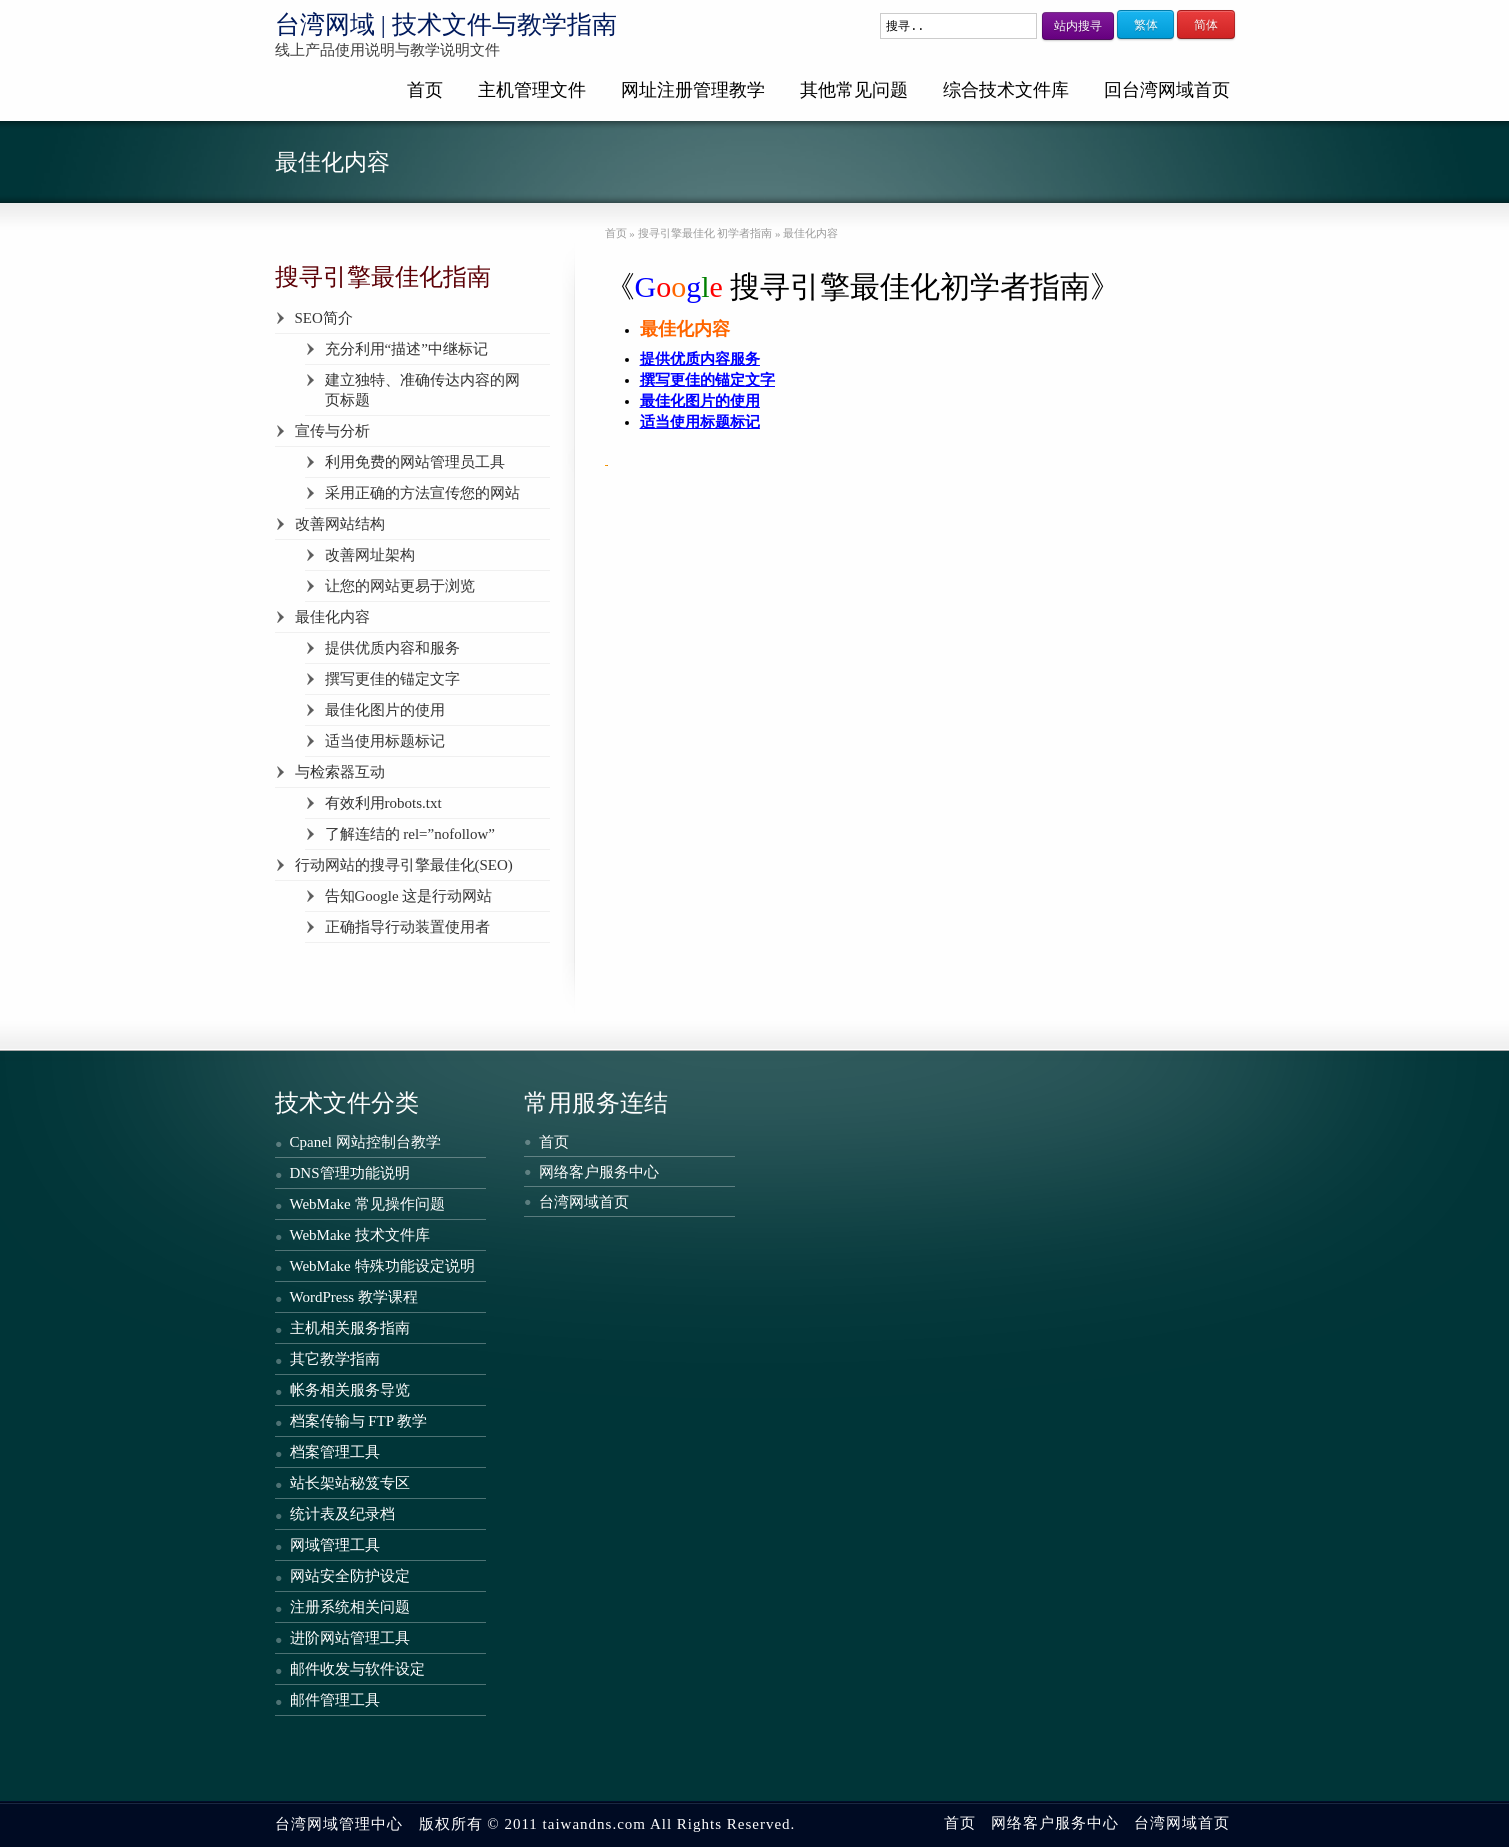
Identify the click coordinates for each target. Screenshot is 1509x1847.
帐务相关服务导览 (350, 1390)
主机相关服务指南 (350, 1328)
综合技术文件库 (1006, 90)
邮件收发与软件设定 (357, 1669)
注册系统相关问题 (350, 1607)
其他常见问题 (854, 90)
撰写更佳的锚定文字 (392, 679)
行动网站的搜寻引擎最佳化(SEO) (404, 865)
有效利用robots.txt (383, 803)
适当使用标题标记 (385, 741)
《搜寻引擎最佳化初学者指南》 (863, 286)
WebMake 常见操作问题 (367, 1204)
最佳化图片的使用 (385, 710)
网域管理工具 (335, 1545)
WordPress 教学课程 (354, 1297)
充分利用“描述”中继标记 (406, 349)
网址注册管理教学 (693, 90)
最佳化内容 (332, 617)
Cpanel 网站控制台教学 (365, 1142)
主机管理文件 (532, 90)
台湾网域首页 (584, 1202)
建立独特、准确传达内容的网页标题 (422, 390)
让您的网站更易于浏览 (400, 586)
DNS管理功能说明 (350, 1173)
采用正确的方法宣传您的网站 (422, 493)
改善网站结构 (340, 524)
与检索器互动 (340, 772)
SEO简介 (324, 318)
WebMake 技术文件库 (360, 1235)
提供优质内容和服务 (392, 648)
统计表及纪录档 (342, 1514)
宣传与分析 (332, 431)
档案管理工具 (335, 1452)
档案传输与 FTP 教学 (359, 1421)
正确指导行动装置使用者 (407, 927)
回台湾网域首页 (1167, 90)
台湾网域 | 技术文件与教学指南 (446, 24)
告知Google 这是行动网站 (409, 896)
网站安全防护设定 (350, 1576)
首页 (425, 90)
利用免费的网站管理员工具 (415, 462)
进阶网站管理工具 (350, 1638)
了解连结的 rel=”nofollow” (410, 834)
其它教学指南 (335, 1359)
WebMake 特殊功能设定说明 (382, 1266)
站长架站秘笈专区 (350, 1483)
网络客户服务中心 (599, 1172)
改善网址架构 (370, 555)
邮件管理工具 (335, 1700)
